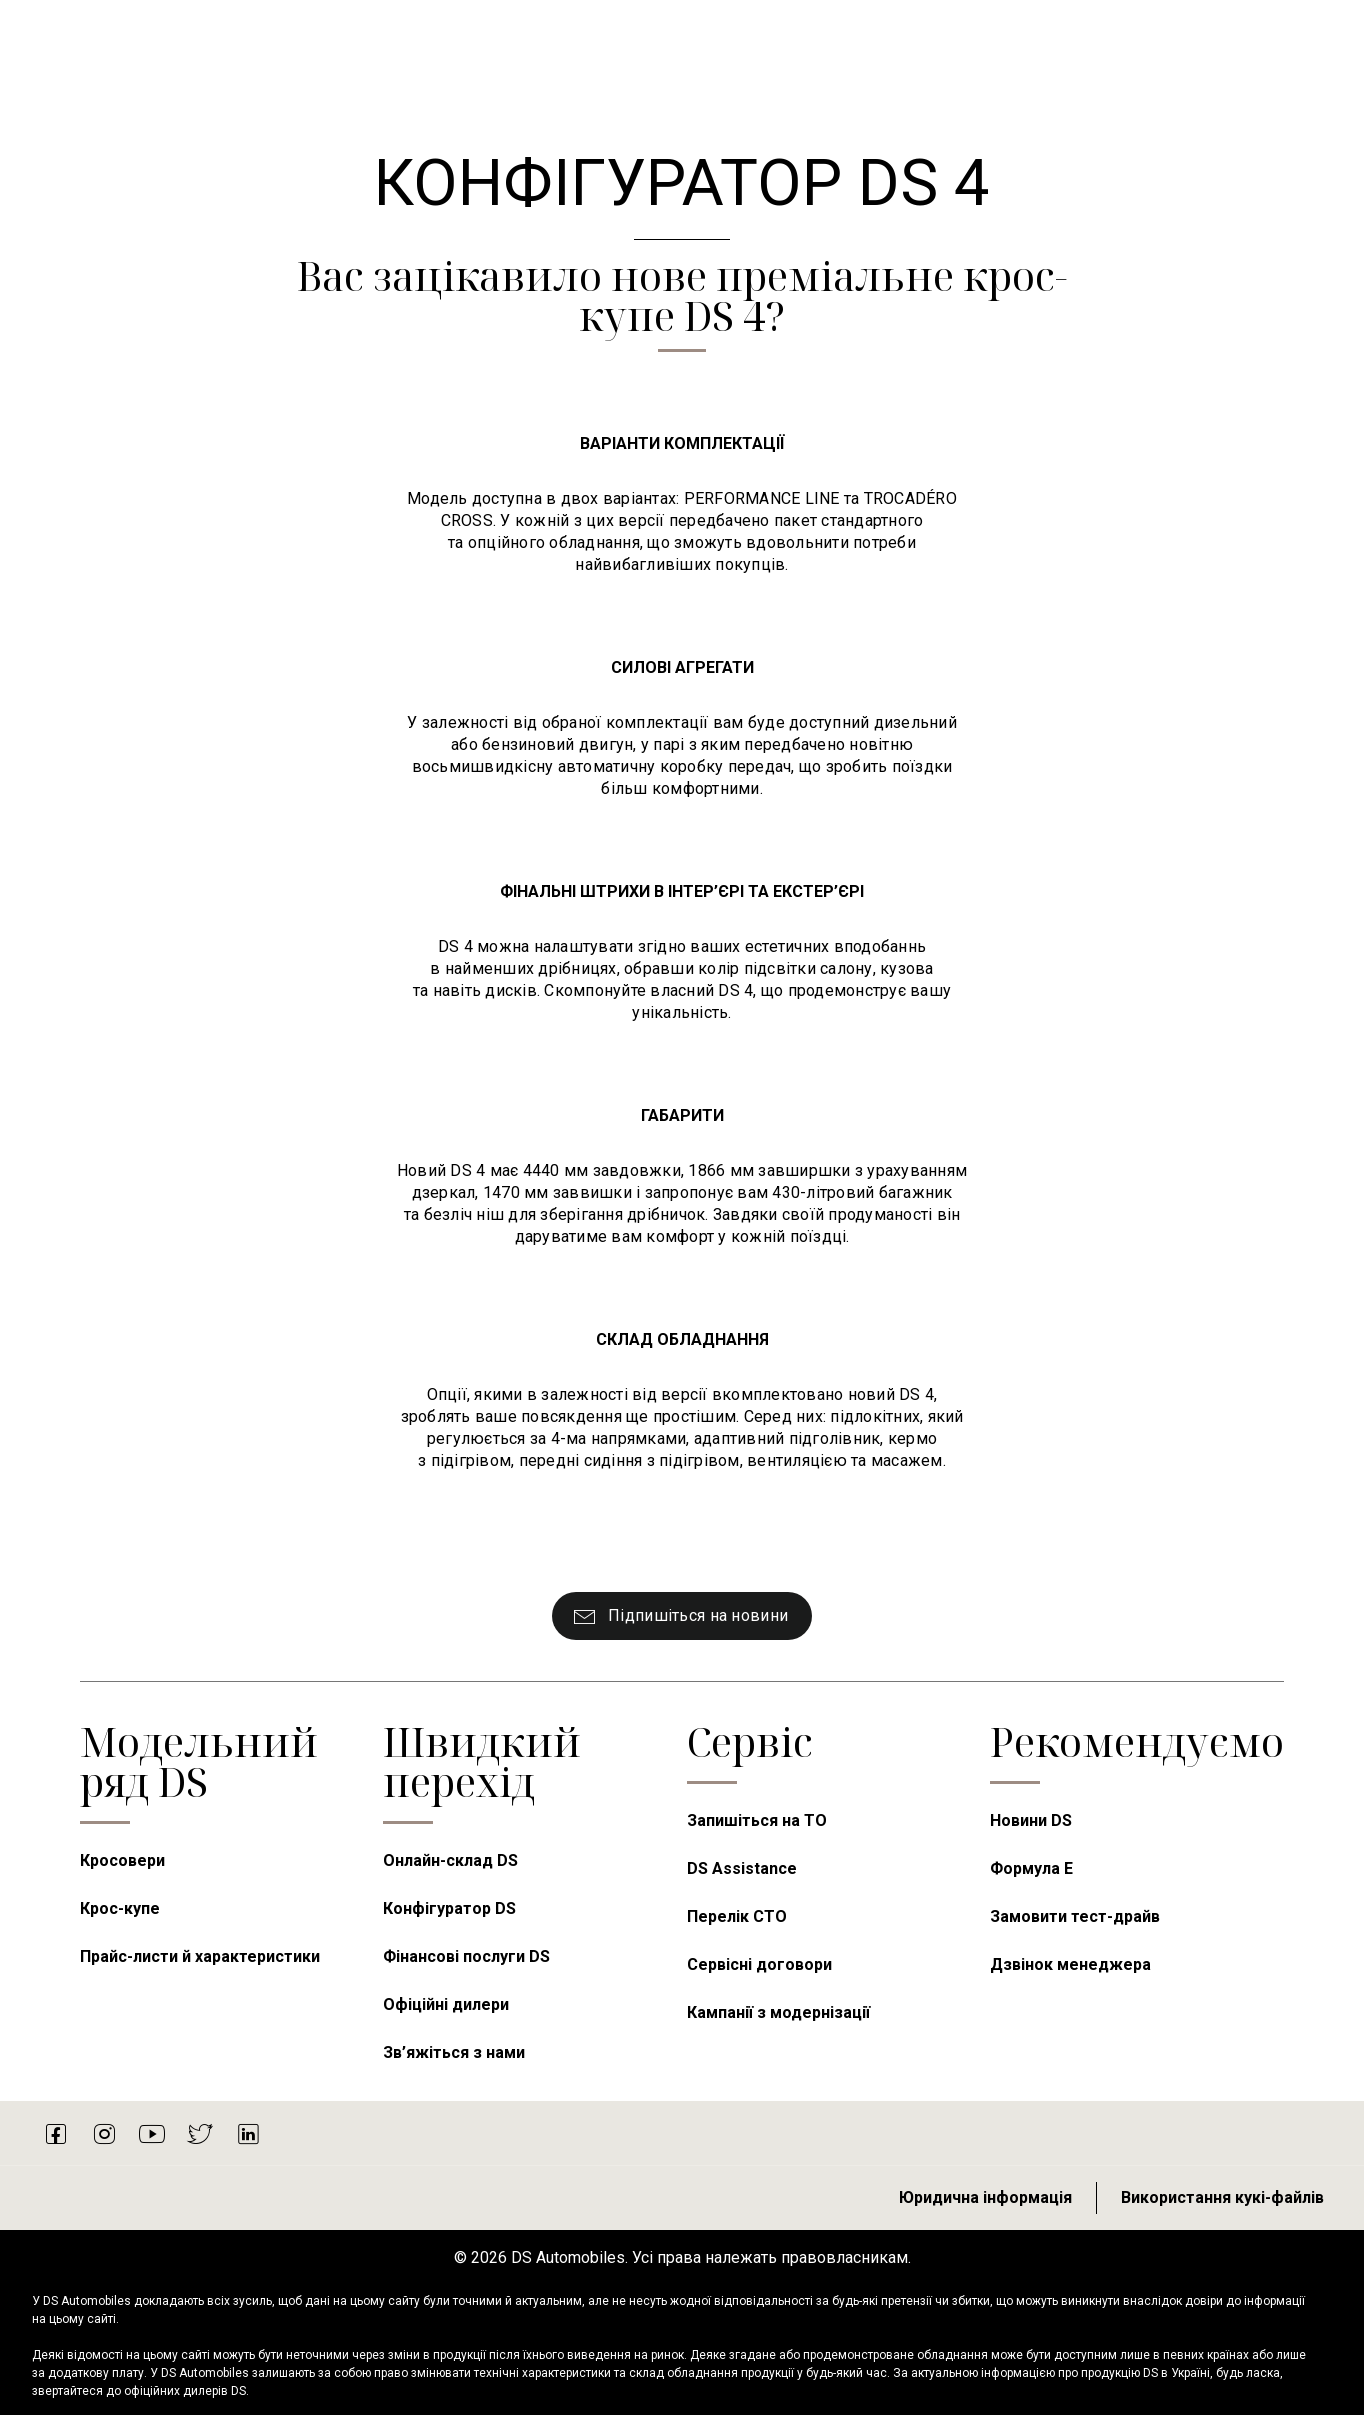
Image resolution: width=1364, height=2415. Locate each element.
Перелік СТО (737, 1916)
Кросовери (122, 1860)
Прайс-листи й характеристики (200, 1956)
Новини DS (1031, 1820)
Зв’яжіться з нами (454, 2052)
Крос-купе (120, 1908)
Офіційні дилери (446, 2004)
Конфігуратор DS (449, 1908)
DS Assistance (742, 1868)
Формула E (1031, 1868)
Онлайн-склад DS (450, 1860)
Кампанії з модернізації (778, 2012)
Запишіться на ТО (757, 1820)
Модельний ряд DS (199, 1761)
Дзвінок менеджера (1070, 1964)
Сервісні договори (759, 1964)
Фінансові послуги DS (466, 1956)
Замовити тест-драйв (1075, 1916)
